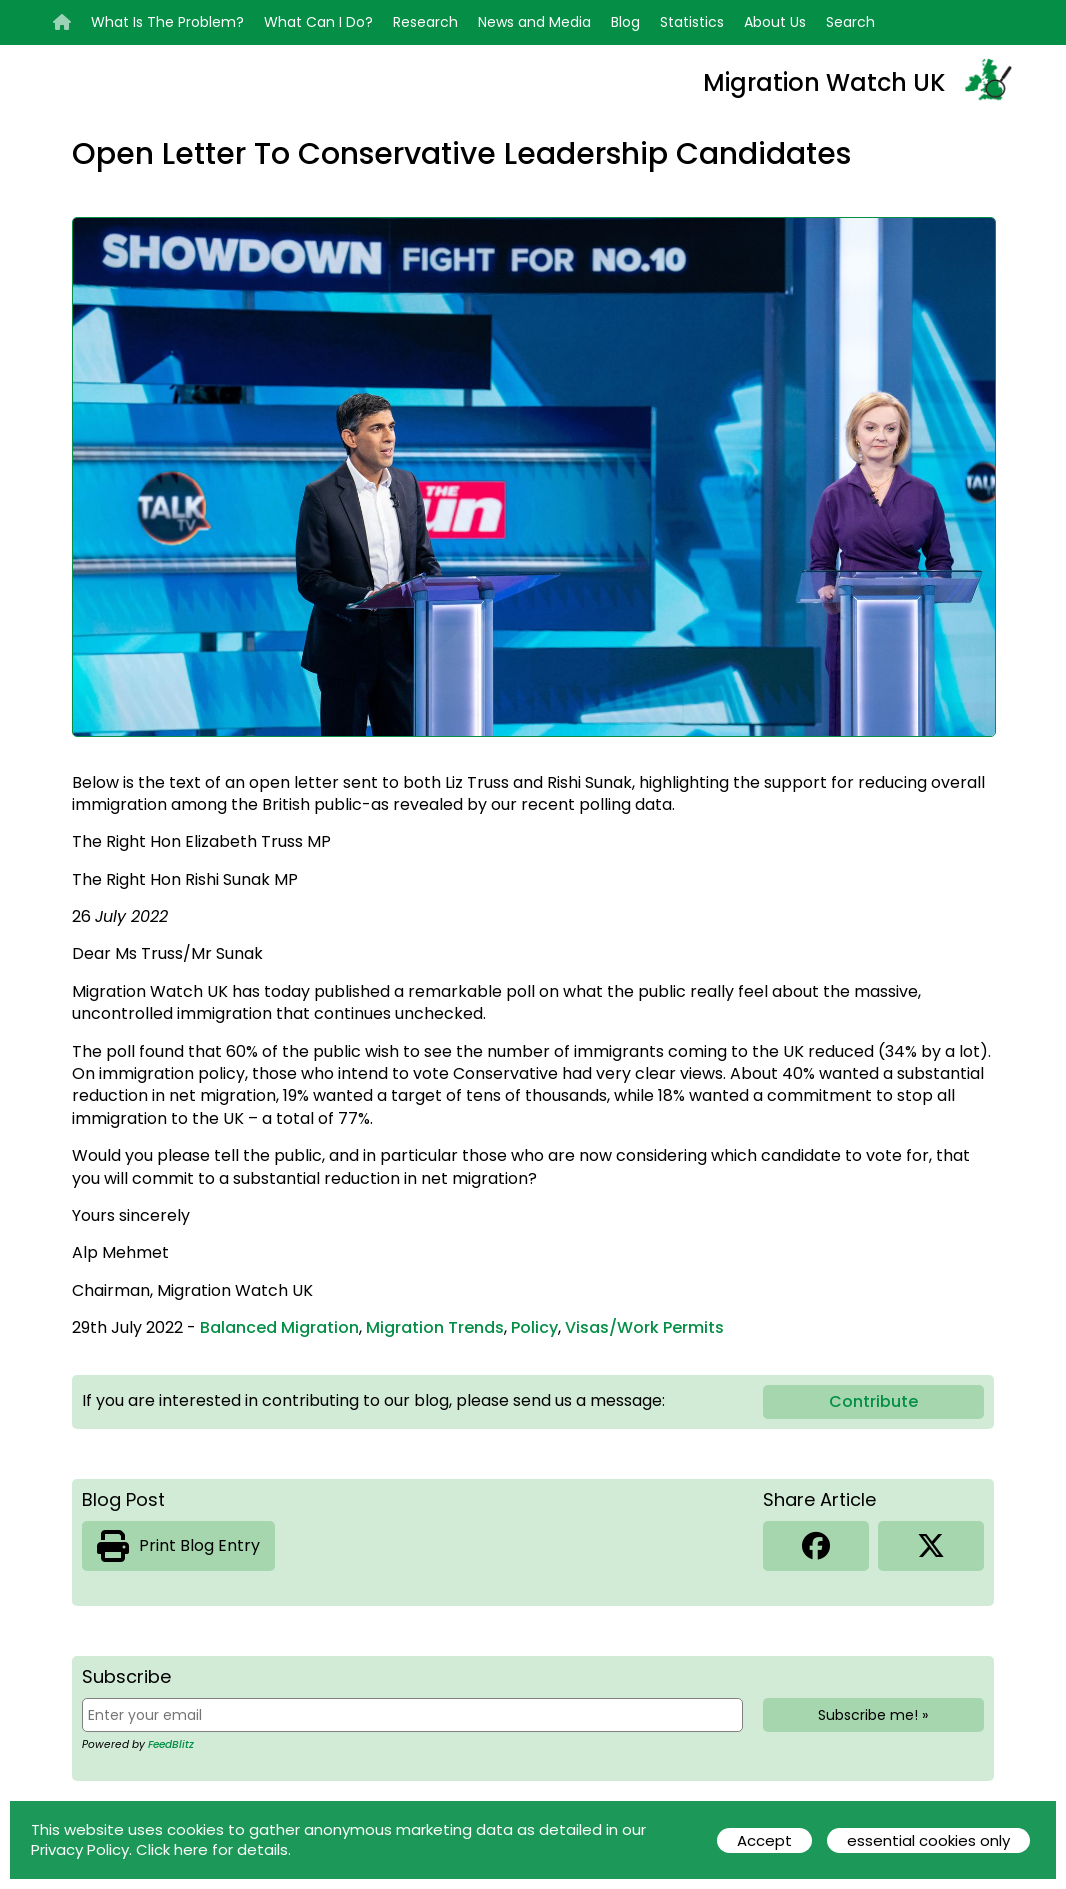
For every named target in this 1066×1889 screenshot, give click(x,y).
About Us (775, 22)
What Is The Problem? (167, 22)
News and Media (534, 22)
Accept (764, 1840)
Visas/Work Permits (644, 1327)
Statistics (692, 22)
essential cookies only (928, 1840)
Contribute (873, 1401)
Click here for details (212, 1849)
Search (850, 22)
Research (425, 22)
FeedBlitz (171, 1744)
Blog (625, 22)
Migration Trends (435, 1327)
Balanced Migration (279, 1327)
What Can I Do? (318, 22)
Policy (534, 1327)
